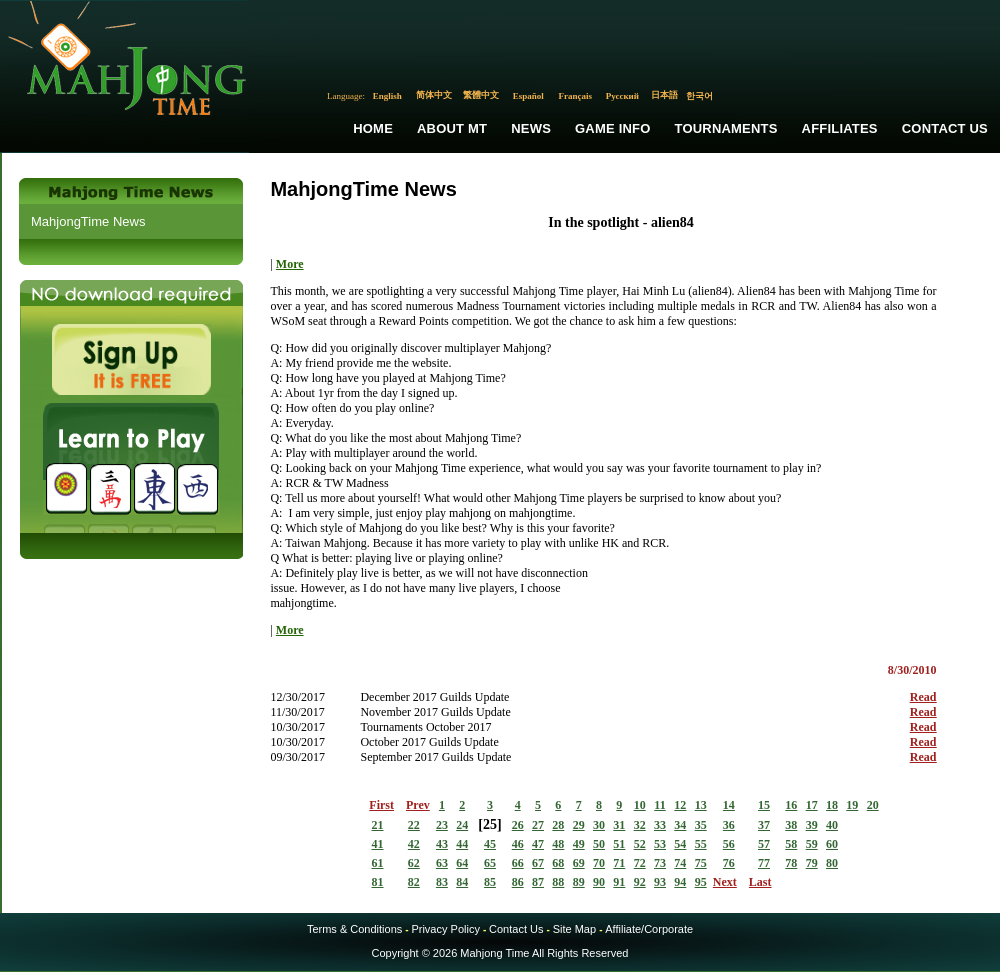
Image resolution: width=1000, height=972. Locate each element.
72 (640, 863)
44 (462, 844)
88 (558, 882)
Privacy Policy (445, 929)
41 (378, 844)
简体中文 (434, 95)
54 (680, 844)
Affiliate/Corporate (649, 929)
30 (599, 825)
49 (579, 844)
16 (791, 805)
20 (873, 805)
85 (490, 882)
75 (701, 863)
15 (764, 805)
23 (442, 825)
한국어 (699, 96)
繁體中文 (481, 95)
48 (558, 844)
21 (378, 825)
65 (490, 863)
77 (764, 863)
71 (619, 863)
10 (640, 805)
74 (680, 863)
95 (701, 882)
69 (579, 863)
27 (538, 825)
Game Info (612, 128)
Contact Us (945, 128)
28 (558, 825)
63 (442, 863)
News (531, 128)
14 (729, 805)
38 (791, 825)
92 (640, 882)
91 (619, 882)
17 (812, 805)
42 (414, 844)
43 (442, 844)
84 (462, 882)
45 (490, 844)
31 (619, 825)
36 (729, 825)
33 (660, 825)
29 (579, 825)
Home (373, 128)
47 (538, 844)
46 (518, 844)
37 (764, 825)
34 (680, 825)
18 (832, 805)
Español (528, 96)
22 (414, 825)
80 (832, 863)
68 (558, 863)
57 (764, 844)
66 (518, 863)
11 (659, 805)
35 (701, 825)
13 (701, 805)
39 (812, 825)
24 (462, 825)
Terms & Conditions (354, 929)
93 (660, 882)
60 (832, 844)
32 (640, 825)
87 (538, 882)
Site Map (574, 929)
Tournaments (726, 128)
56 (729, 844)
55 (701, 844)
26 (518, 825)
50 (599, 844)
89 (579, 882)
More (290, 264)
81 (378, 882)
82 (414, 882)
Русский (622, 96)
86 (518, 882)
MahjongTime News (88, 221)
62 (414, 863)
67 (538, 863)
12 (680, 805)
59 (812, 844)
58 (791, 844)
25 (490, 824)
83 (442, 882)
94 (680, 882)
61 (378, 863)
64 (462, 863)
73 (660, 863)
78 (791, 863)
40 (832, 825)
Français (576, 96)
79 (812, 863)
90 (599, 882)
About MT (452, 128)
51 (619, 844)
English (387, 96)
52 (640, 844)
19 (852, 805)
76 (729, 863)
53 (660, 844)
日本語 (664, 95)
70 (599, 863)
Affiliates (840, 128)
